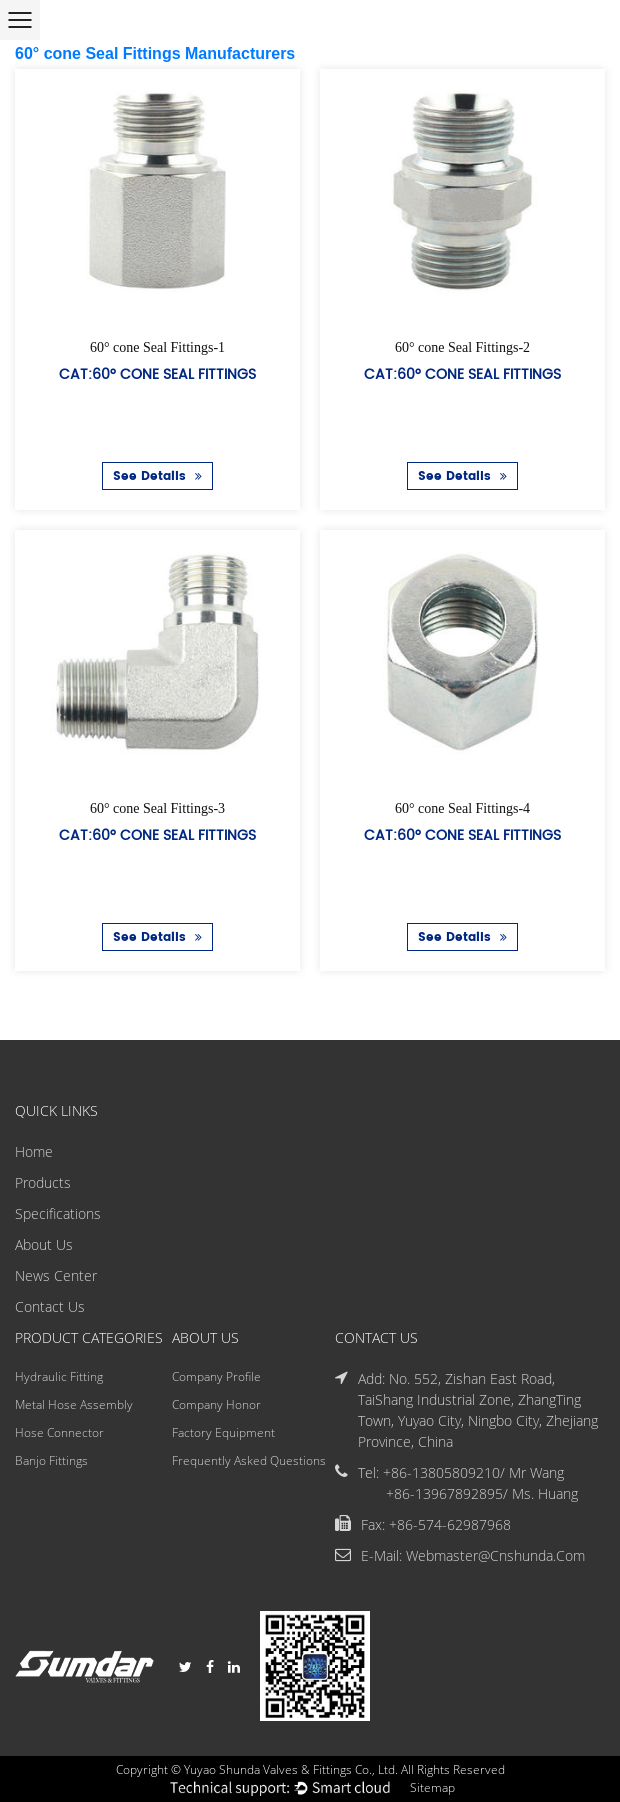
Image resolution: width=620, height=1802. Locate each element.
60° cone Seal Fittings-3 (157, 807)
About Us (44, 1244)
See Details (157, 476)
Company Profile (216, 1376)
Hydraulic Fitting (59, 1376)
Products (43, 1182)
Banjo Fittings (51, 1460)
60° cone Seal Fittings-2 (462, 347)
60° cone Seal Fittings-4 (462, 807)
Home (34, 1151)
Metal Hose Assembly (74, 1404)
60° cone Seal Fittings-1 (157, 347)
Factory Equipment (223, 1432)
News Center (56, 1275)
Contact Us (50, 1306)
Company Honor (216, 1404)
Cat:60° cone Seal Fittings (157, 373)
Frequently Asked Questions (249, 1460)
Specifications (58, 1213)
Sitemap (432, 1787)
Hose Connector (59, 1432)
